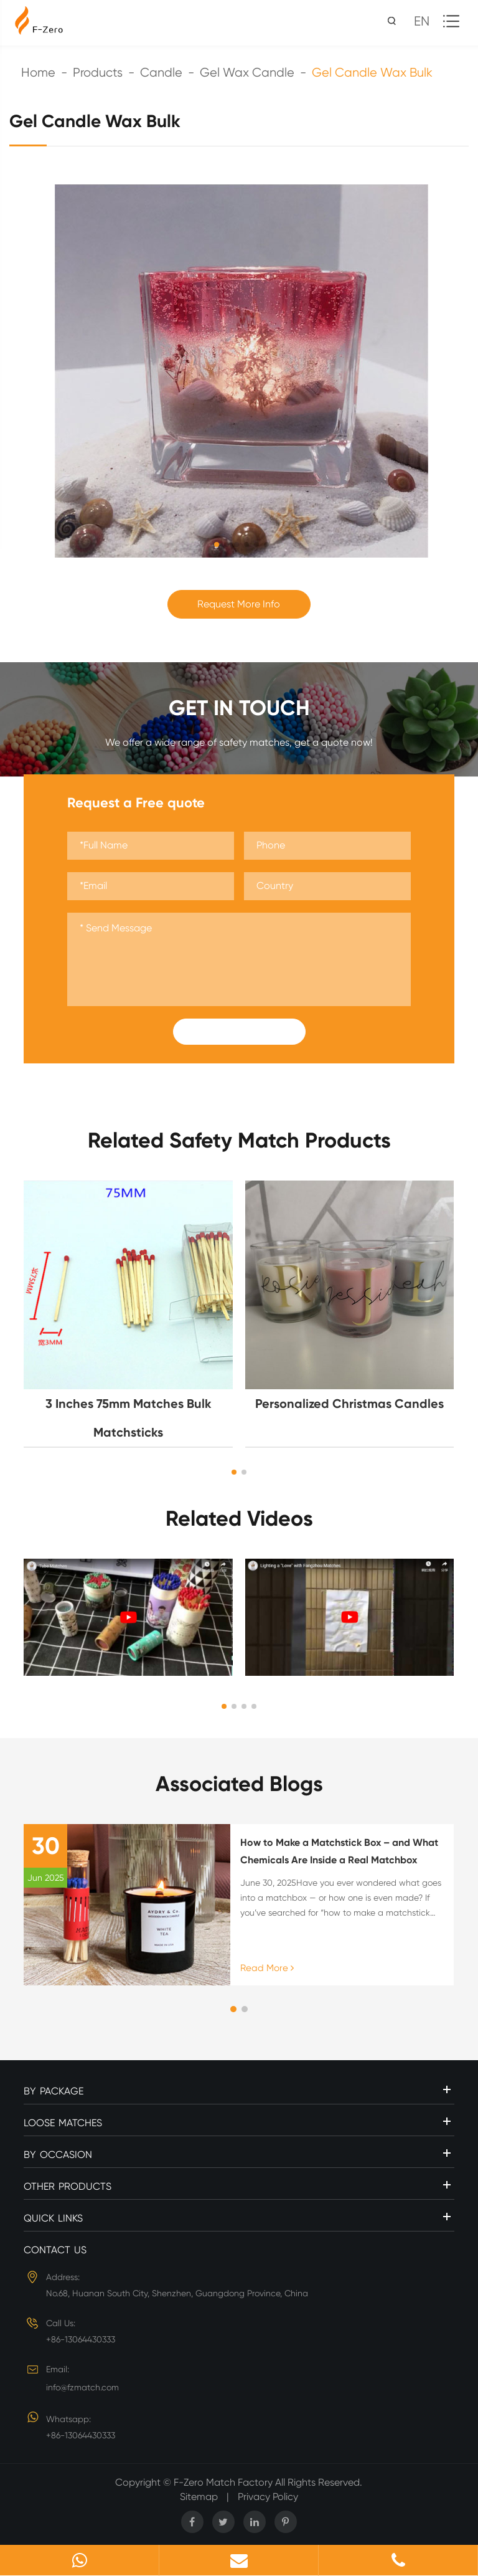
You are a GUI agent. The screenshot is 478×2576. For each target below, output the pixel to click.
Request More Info (238, 604)
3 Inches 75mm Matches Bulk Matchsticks (128, 1418)
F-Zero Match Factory (224, 2482)
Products (98, 72)
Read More (267, 1968)
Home (38, 72)
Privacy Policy (268, 2496)
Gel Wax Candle (247, 72)
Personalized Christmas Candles (349, 1403)
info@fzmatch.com (82, 2387)
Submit (239, 1031)
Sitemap (199, 2496)
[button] (234, 1472)
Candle (161, 72)
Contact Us (55, 2250)
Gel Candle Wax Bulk (372, 72)
